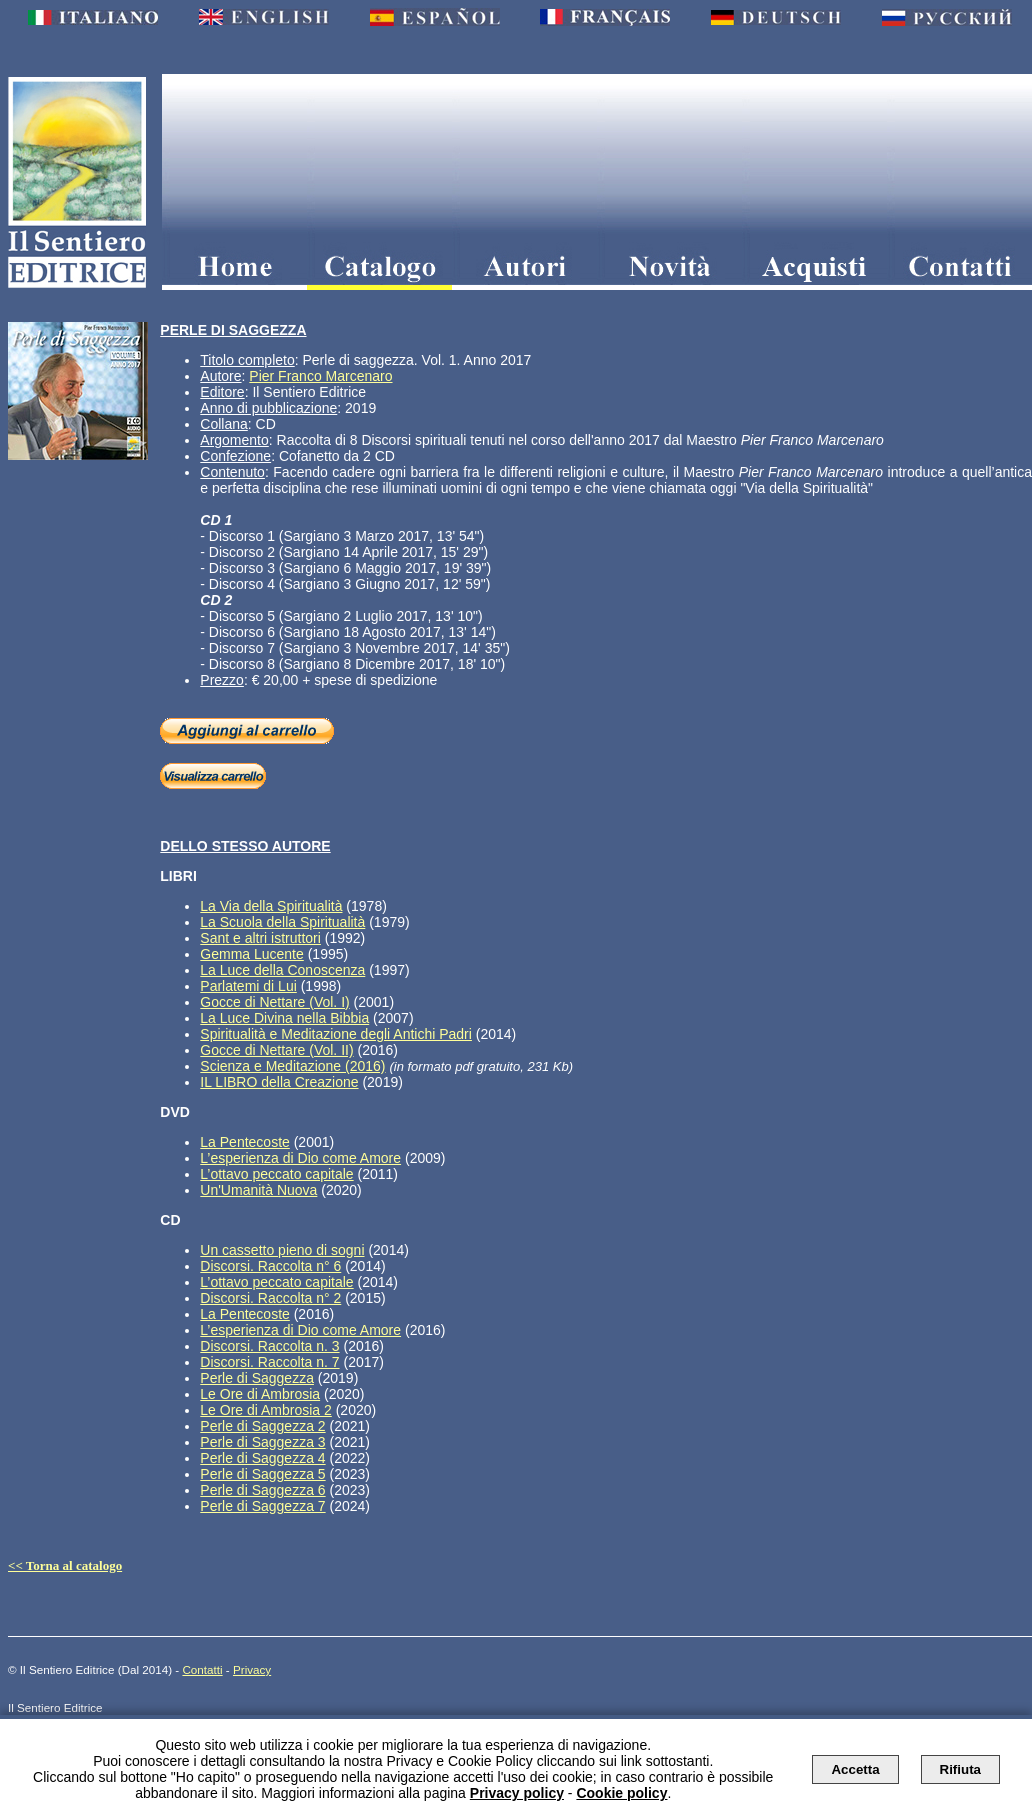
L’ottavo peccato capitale (276, 1174)
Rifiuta (960, 1769)
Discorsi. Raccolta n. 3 (269, 1346)
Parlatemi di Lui (248, 986)
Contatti (202, 1669)
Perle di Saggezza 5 (262, 1474)
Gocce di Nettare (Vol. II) (276, 1050)
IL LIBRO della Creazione (279, 1082)
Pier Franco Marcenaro (320, 376)
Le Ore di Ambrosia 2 (266, 1410)
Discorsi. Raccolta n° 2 (270, 1298)
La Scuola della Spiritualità (282, 922)
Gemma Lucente (252, 954)
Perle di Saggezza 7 (262, 1506)
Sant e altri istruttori (260, 938)
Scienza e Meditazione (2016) (292, 1066)
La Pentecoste (245, 1142)
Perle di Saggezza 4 (262, 1458)
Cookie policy (621, 1793)
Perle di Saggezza (257, 1378)
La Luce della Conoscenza (282, 970)
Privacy (252, 1669)
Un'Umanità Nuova (258, 1190)
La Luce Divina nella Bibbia (284, 1018)
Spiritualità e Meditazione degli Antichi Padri (336, 1034)
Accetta (855, 1769)
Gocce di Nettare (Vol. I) (274, 1002)
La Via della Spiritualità (271, 906)
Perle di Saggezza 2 (262, 1426)
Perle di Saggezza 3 (262, 1442)
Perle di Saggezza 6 (262, 1490)
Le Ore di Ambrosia (260, 1394)
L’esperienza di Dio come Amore (300, 1158)
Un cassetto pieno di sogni (282, 1250)
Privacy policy (517, 1793)
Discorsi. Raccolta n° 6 (270, 1266)
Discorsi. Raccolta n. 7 (269, 1362)
